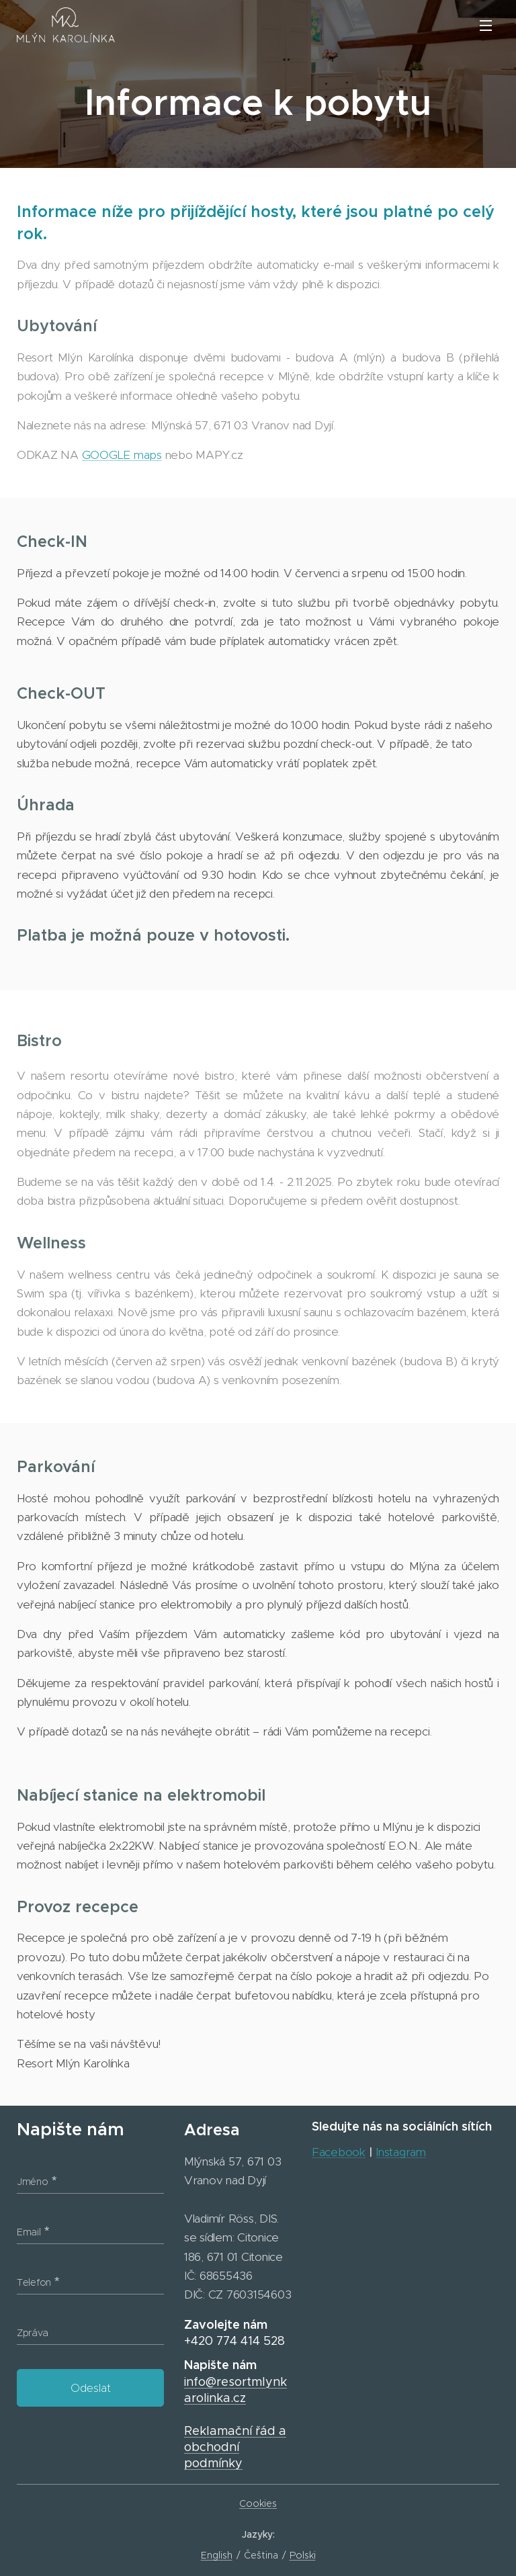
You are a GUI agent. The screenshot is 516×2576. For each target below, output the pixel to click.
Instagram (401, 2152)
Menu (486, 25)
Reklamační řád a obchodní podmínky (235, 2447)
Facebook (339, 2152)
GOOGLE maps (122, 454)
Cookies (258, 2503)
